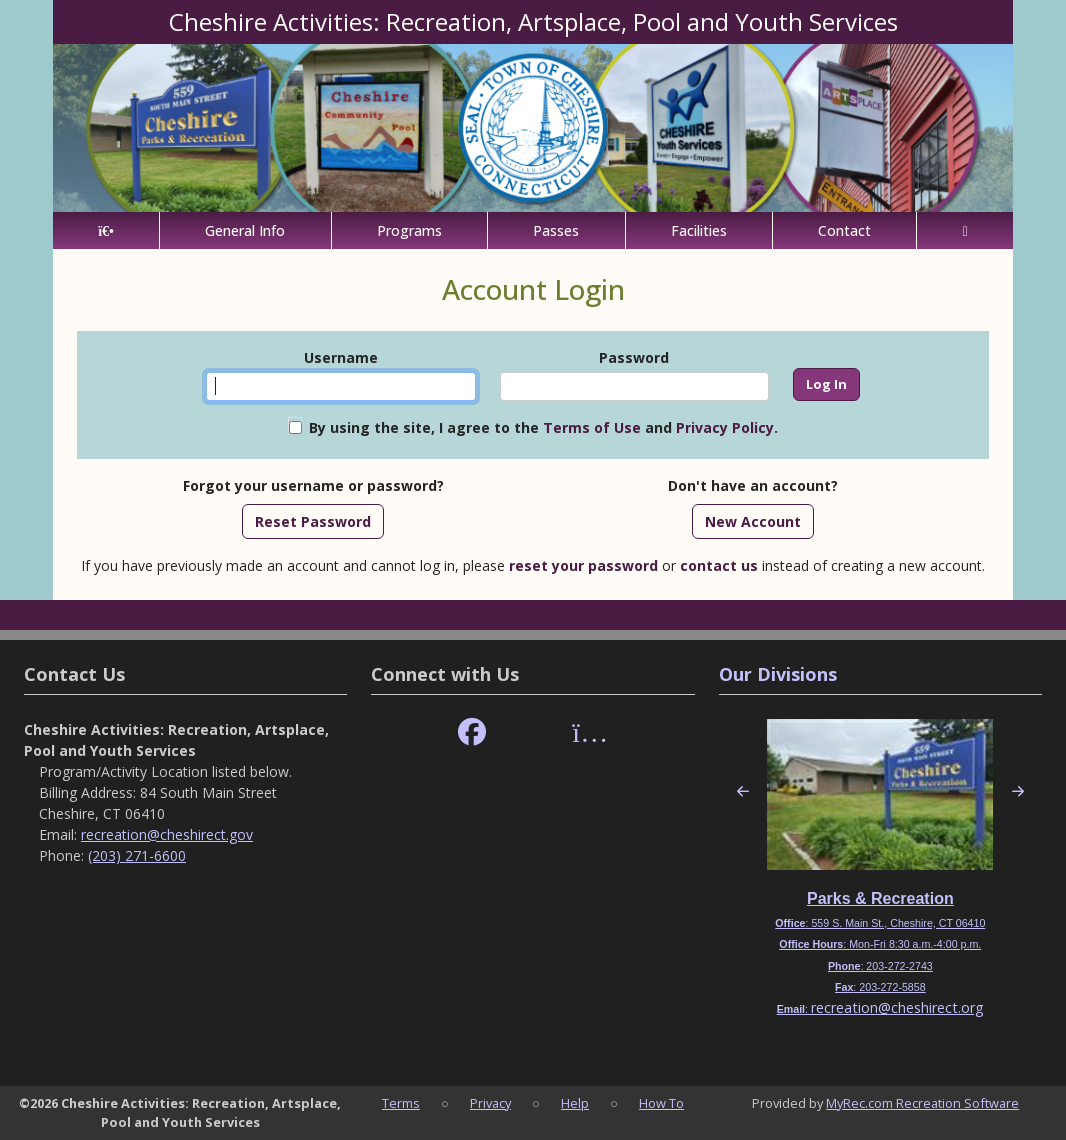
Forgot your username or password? (313, 485)
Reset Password (313, 521)
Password (634, 357)
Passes (556, 230)
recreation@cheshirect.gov (167, 834)
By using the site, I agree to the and (543, 427)
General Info (245, 230)
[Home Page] (106, 230)
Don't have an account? (753, 485)
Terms (401, 1103)
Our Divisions (778, 674)
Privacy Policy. (727, 427)
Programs (409, 230)
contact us (719, 565)
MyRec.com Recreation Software (922, 1103)
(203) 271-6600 (137, 855)
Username (341, 357)
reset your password (583, 565)
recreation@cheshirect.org (897, 1007)
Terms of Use (592, 427)
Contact (844, 230)
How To (661, 1103)
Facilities (699, 230)
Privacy (490, 1103)
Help (575, 1103)
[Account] (965, 230)
